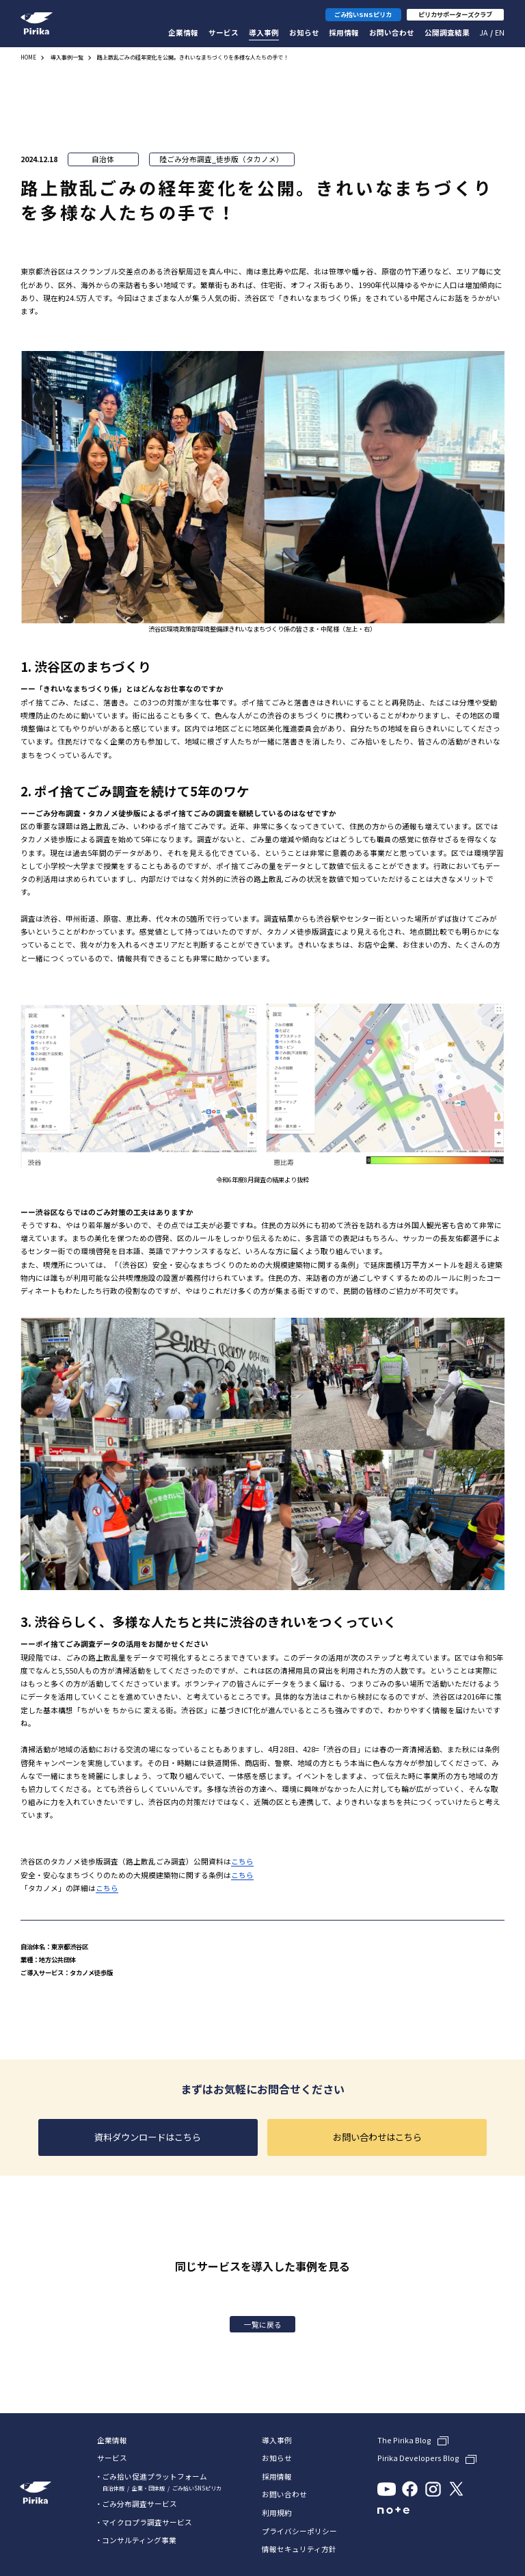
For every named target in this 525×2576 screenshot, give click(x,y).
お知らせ (304, 32)
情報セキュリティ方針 (299, 2549)
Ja (483, 32)
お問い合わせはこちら (377, 2137)
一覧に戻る (263, 2324)
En (499, 32)
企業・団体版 (148, 2488)
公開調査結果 (447, 32)
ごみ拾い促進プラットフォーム (154, 2476)
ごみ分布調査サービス (139, 2504)
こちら (242, 1861)
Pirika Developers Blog (418, 2459)
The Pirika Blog (404, 2440)
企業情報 (183, 32)
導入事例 (264, 32)
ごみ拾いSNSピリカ (196, 2488)
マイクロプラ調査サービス (147, 2522)
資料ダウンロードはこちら (147, 2137)
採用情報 (344, 32)
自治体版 (113, 2488)
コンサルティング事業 (139, 2540)
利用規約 (277, 2513)
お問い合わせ (391, 32)
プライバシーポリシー (299, 2532)
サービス (223, 32)
